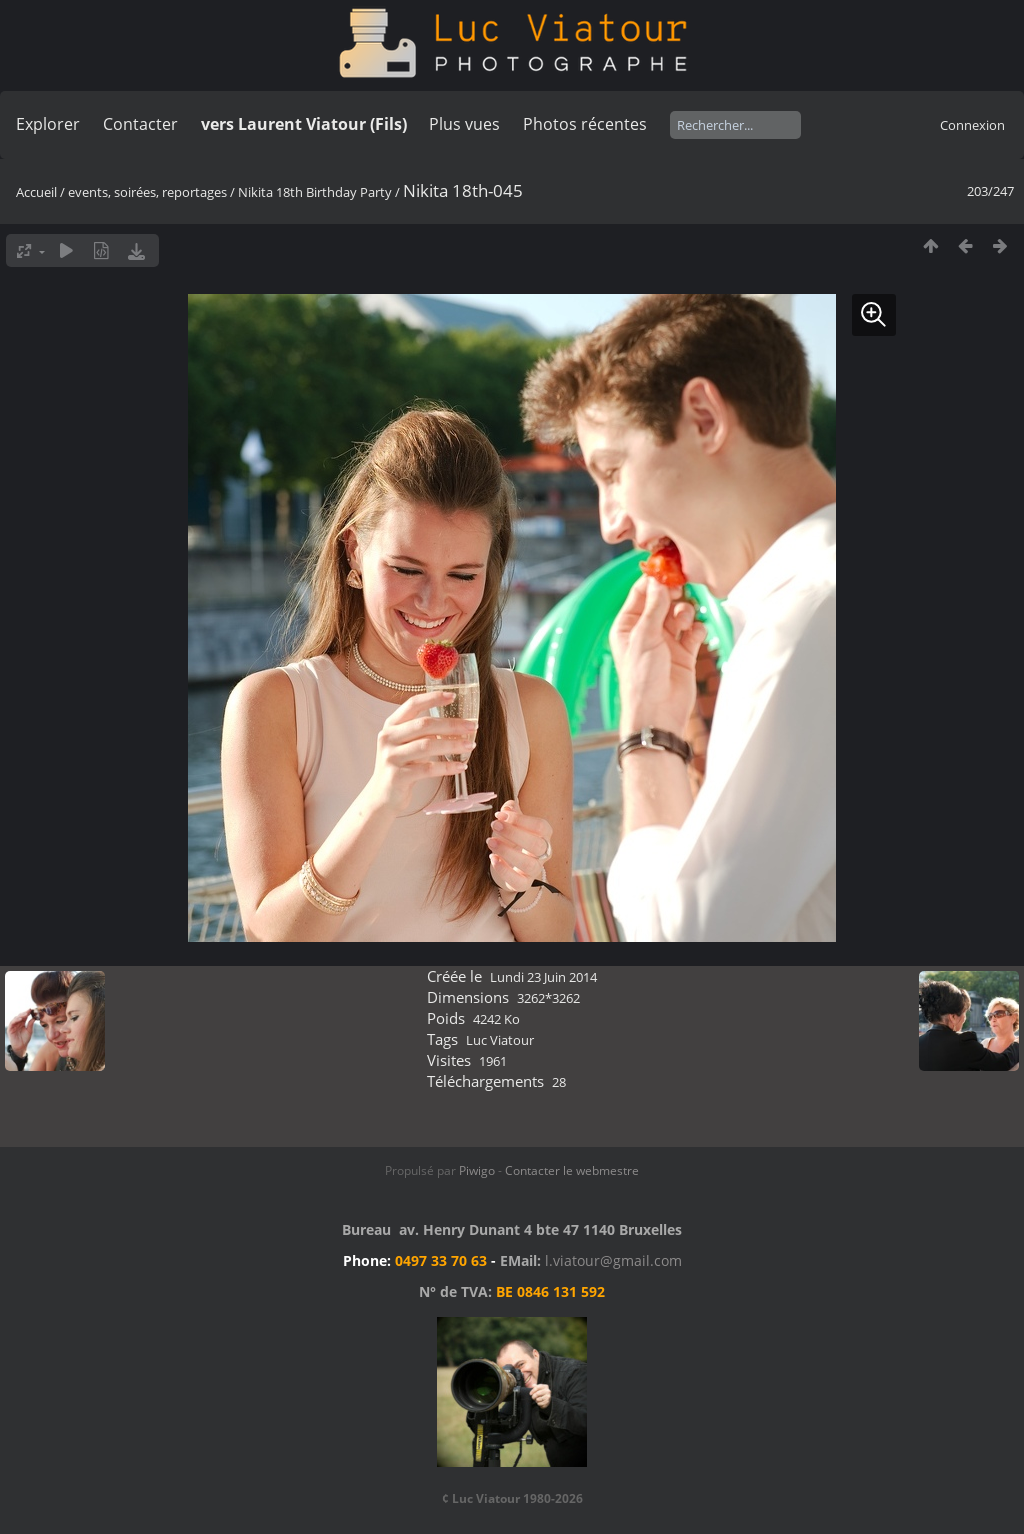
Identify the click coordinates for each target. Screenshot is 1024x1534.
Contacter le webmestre (572, 1170)
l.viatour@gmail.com (613, 1260)
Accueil (36, 192)
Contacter (140, 124)
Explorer (48, 124)
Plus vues (464, 124)
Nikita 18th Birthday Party (315, 192)
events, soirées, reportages (149, 192)
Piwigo (477, 1170)
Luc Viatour (500, 1040)
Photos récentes (585, 124)
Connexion (972, 125)
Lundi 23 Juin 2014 (543, 977)
